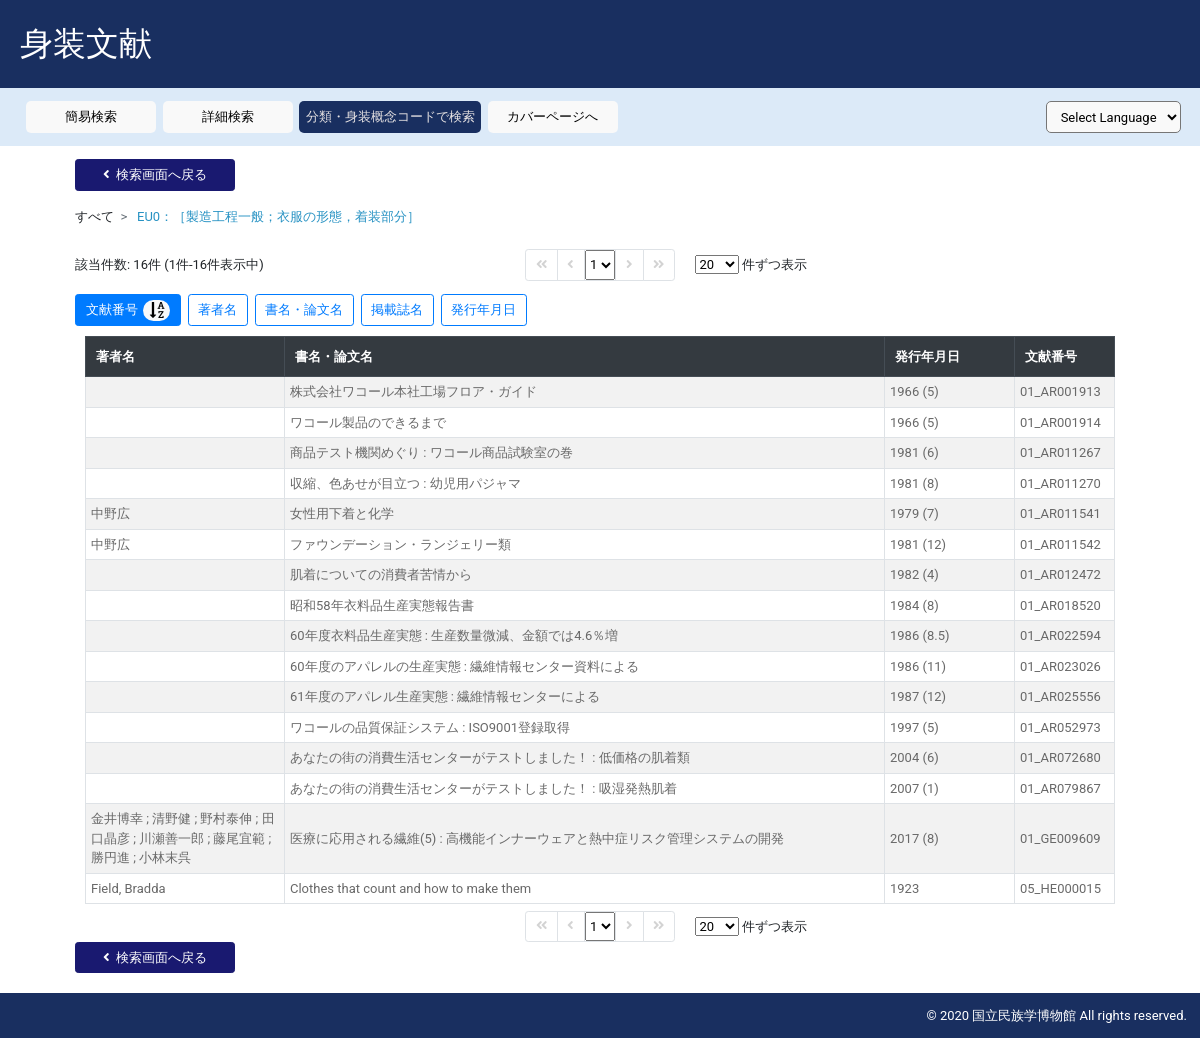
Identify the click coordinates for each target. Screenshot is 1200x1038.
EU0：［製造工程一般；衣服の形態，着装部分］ (278, 216)
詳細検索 (228, 116)
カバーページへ (552, 116)
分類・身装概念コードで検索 (390, 116)
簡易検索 (91, 116)
